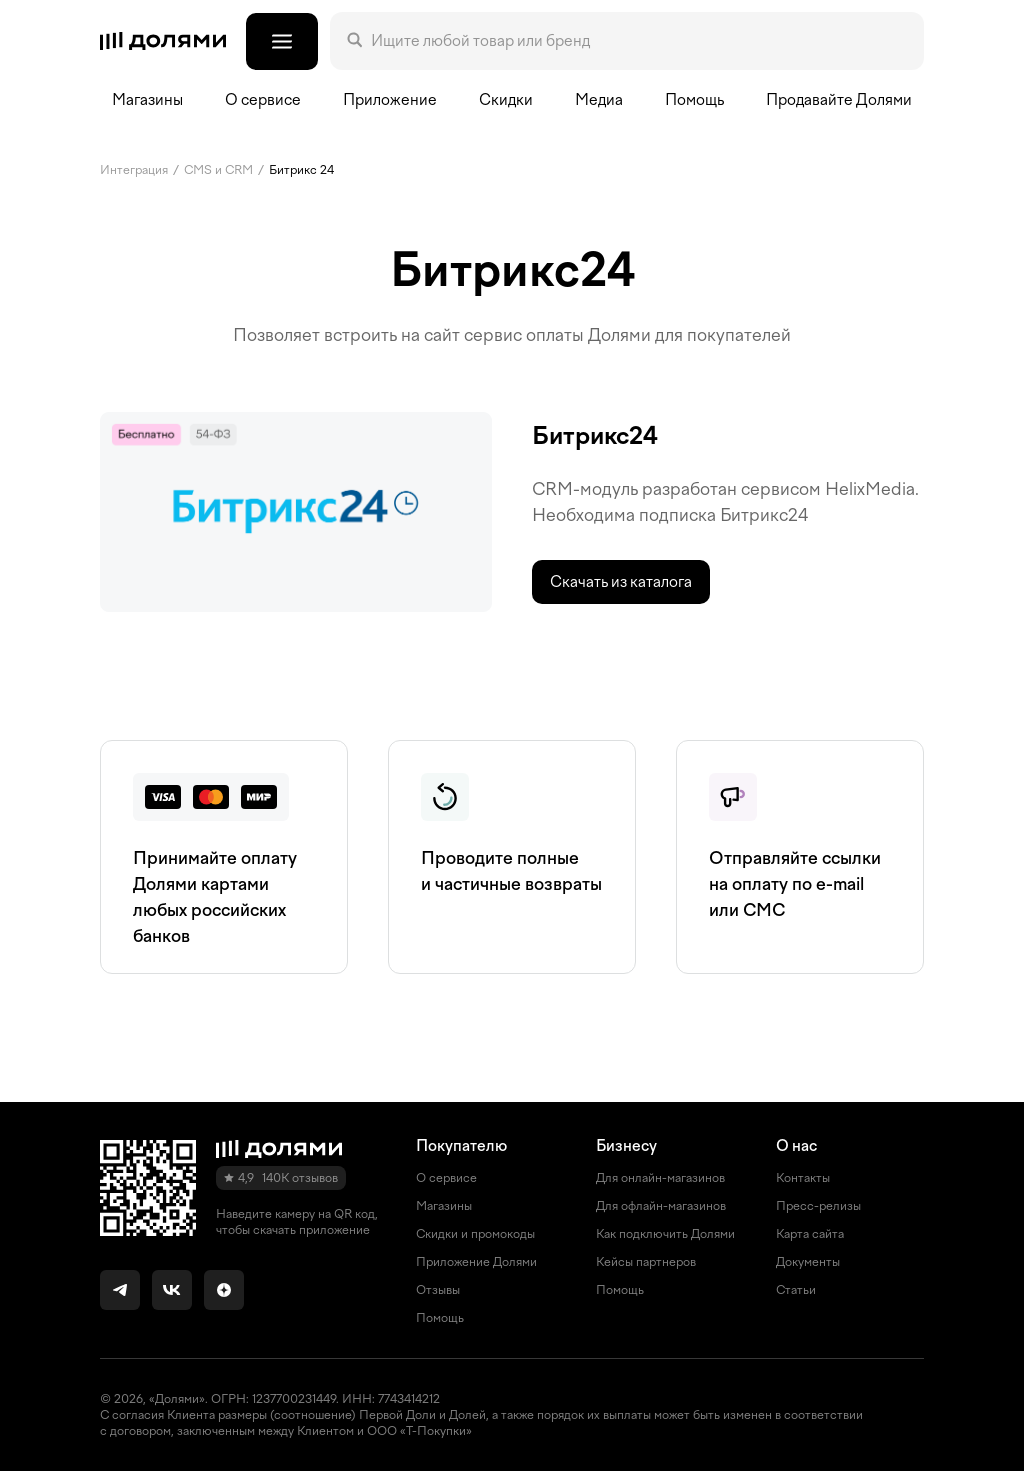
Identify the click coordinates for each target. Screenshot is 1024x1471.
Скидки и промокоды (475, 1234)
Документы (808, 1262)
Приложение (390, 100)
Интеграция (134, 170)
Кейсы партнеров (646, 1262)
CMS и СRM (218, 170)
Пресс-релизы (818, 1206)
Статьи (796, 1290)
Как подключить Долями (665, 1234)
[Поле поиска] (639, 41)
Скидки (506, 100)
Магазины (147, 100)
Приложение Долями (476, 1262)
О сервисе (446, 1178)
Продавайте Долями (839, 100)
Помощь (694, 100)
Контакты (803, 1178)
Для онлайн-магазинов (660, 1178)
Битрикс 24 (301, 170)
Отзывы (438, 1290)
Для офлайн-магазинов (661, 1206)
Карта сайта (810, 1234)
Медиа (599, 100)
